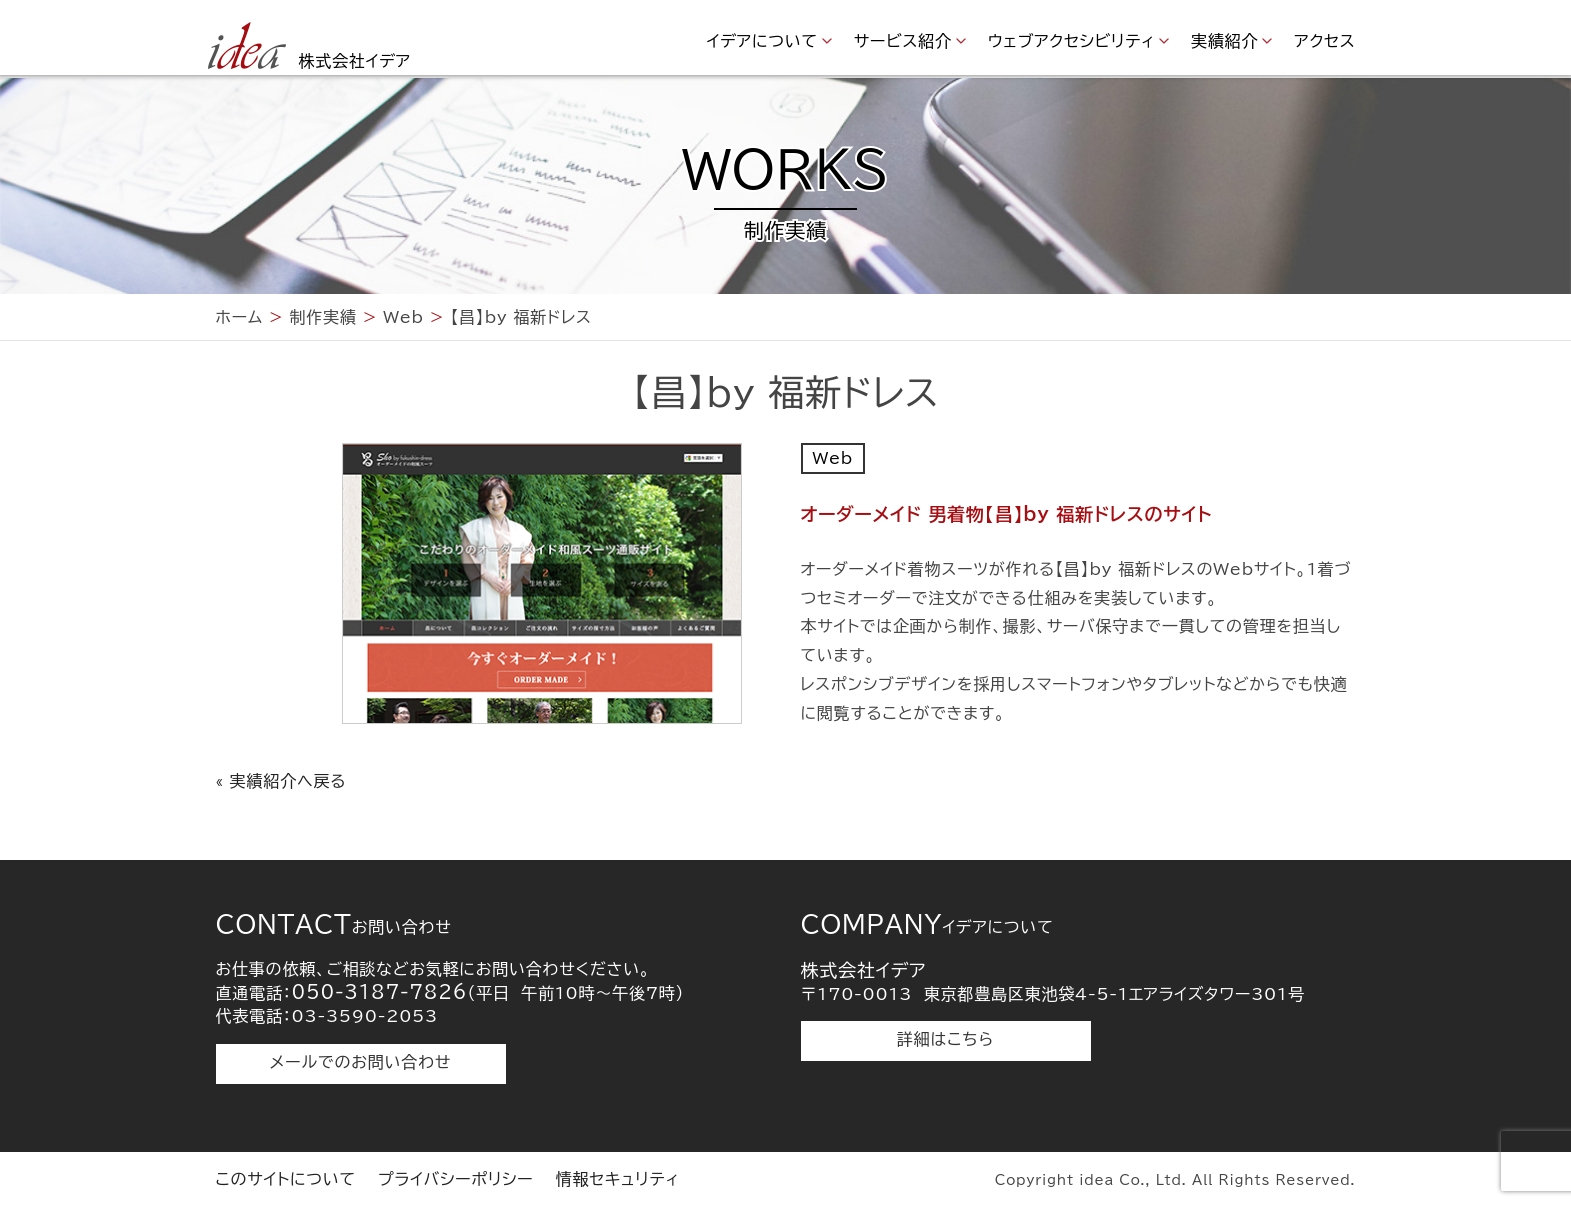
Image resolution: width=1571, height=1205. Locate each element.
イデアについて (762, 41)
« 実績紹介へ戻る (281, 781)
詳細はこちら (945, 1039)
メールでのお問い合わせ (360, 1062)
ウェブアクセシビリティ (1071, 41)
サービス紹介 (903, 41)
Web (833, 458)
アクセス (1324, 41)
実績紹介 (1224, 41)
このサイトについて (286, 1179)
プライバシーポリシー (456, 1179)
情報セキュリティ (618, 1179)
